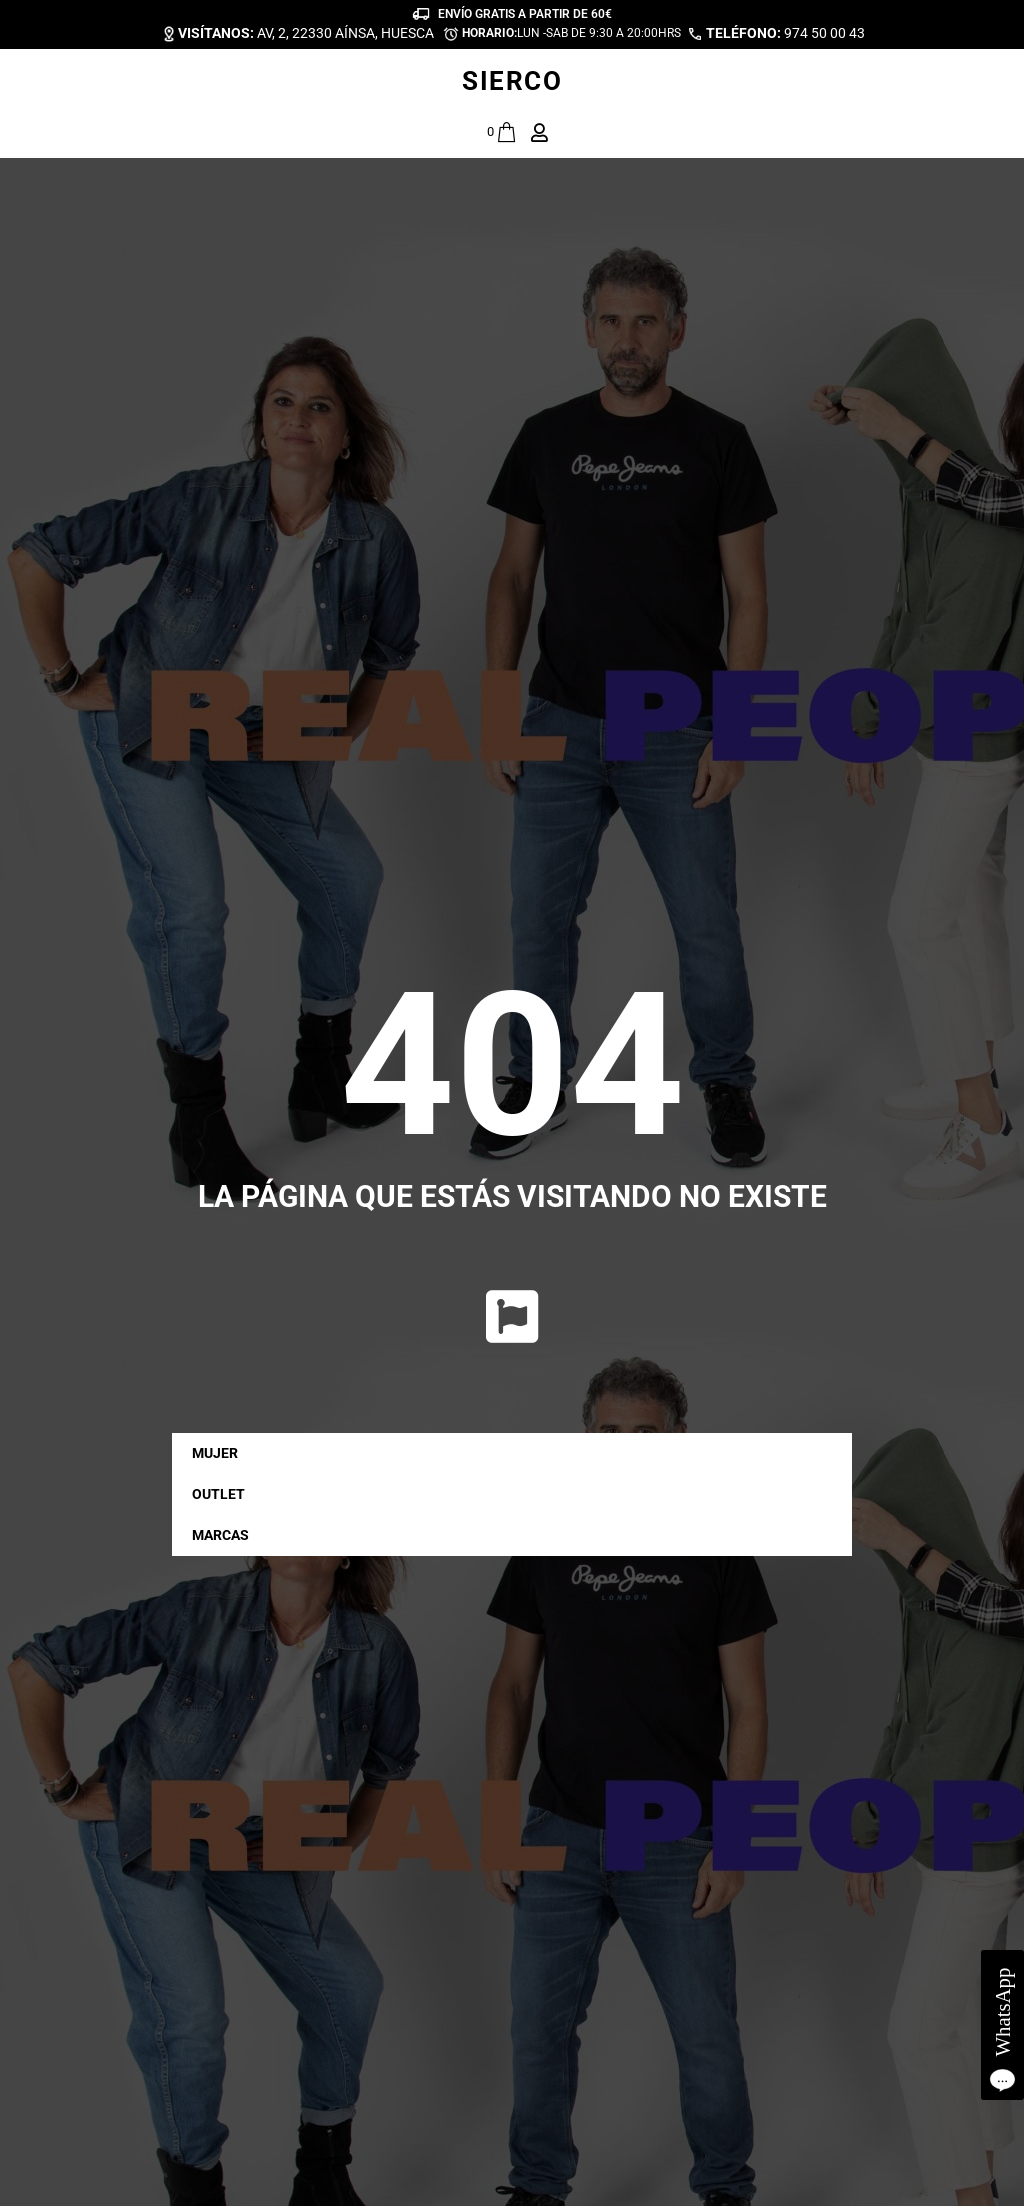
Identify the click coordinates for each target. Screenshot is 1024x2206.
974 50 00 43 (785, 33)
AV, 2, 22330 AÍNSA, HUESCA (306, 33)
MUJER (220, 1454)
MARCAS (225, 1536)
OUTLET (218, 1494)
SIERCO (512, 81)
